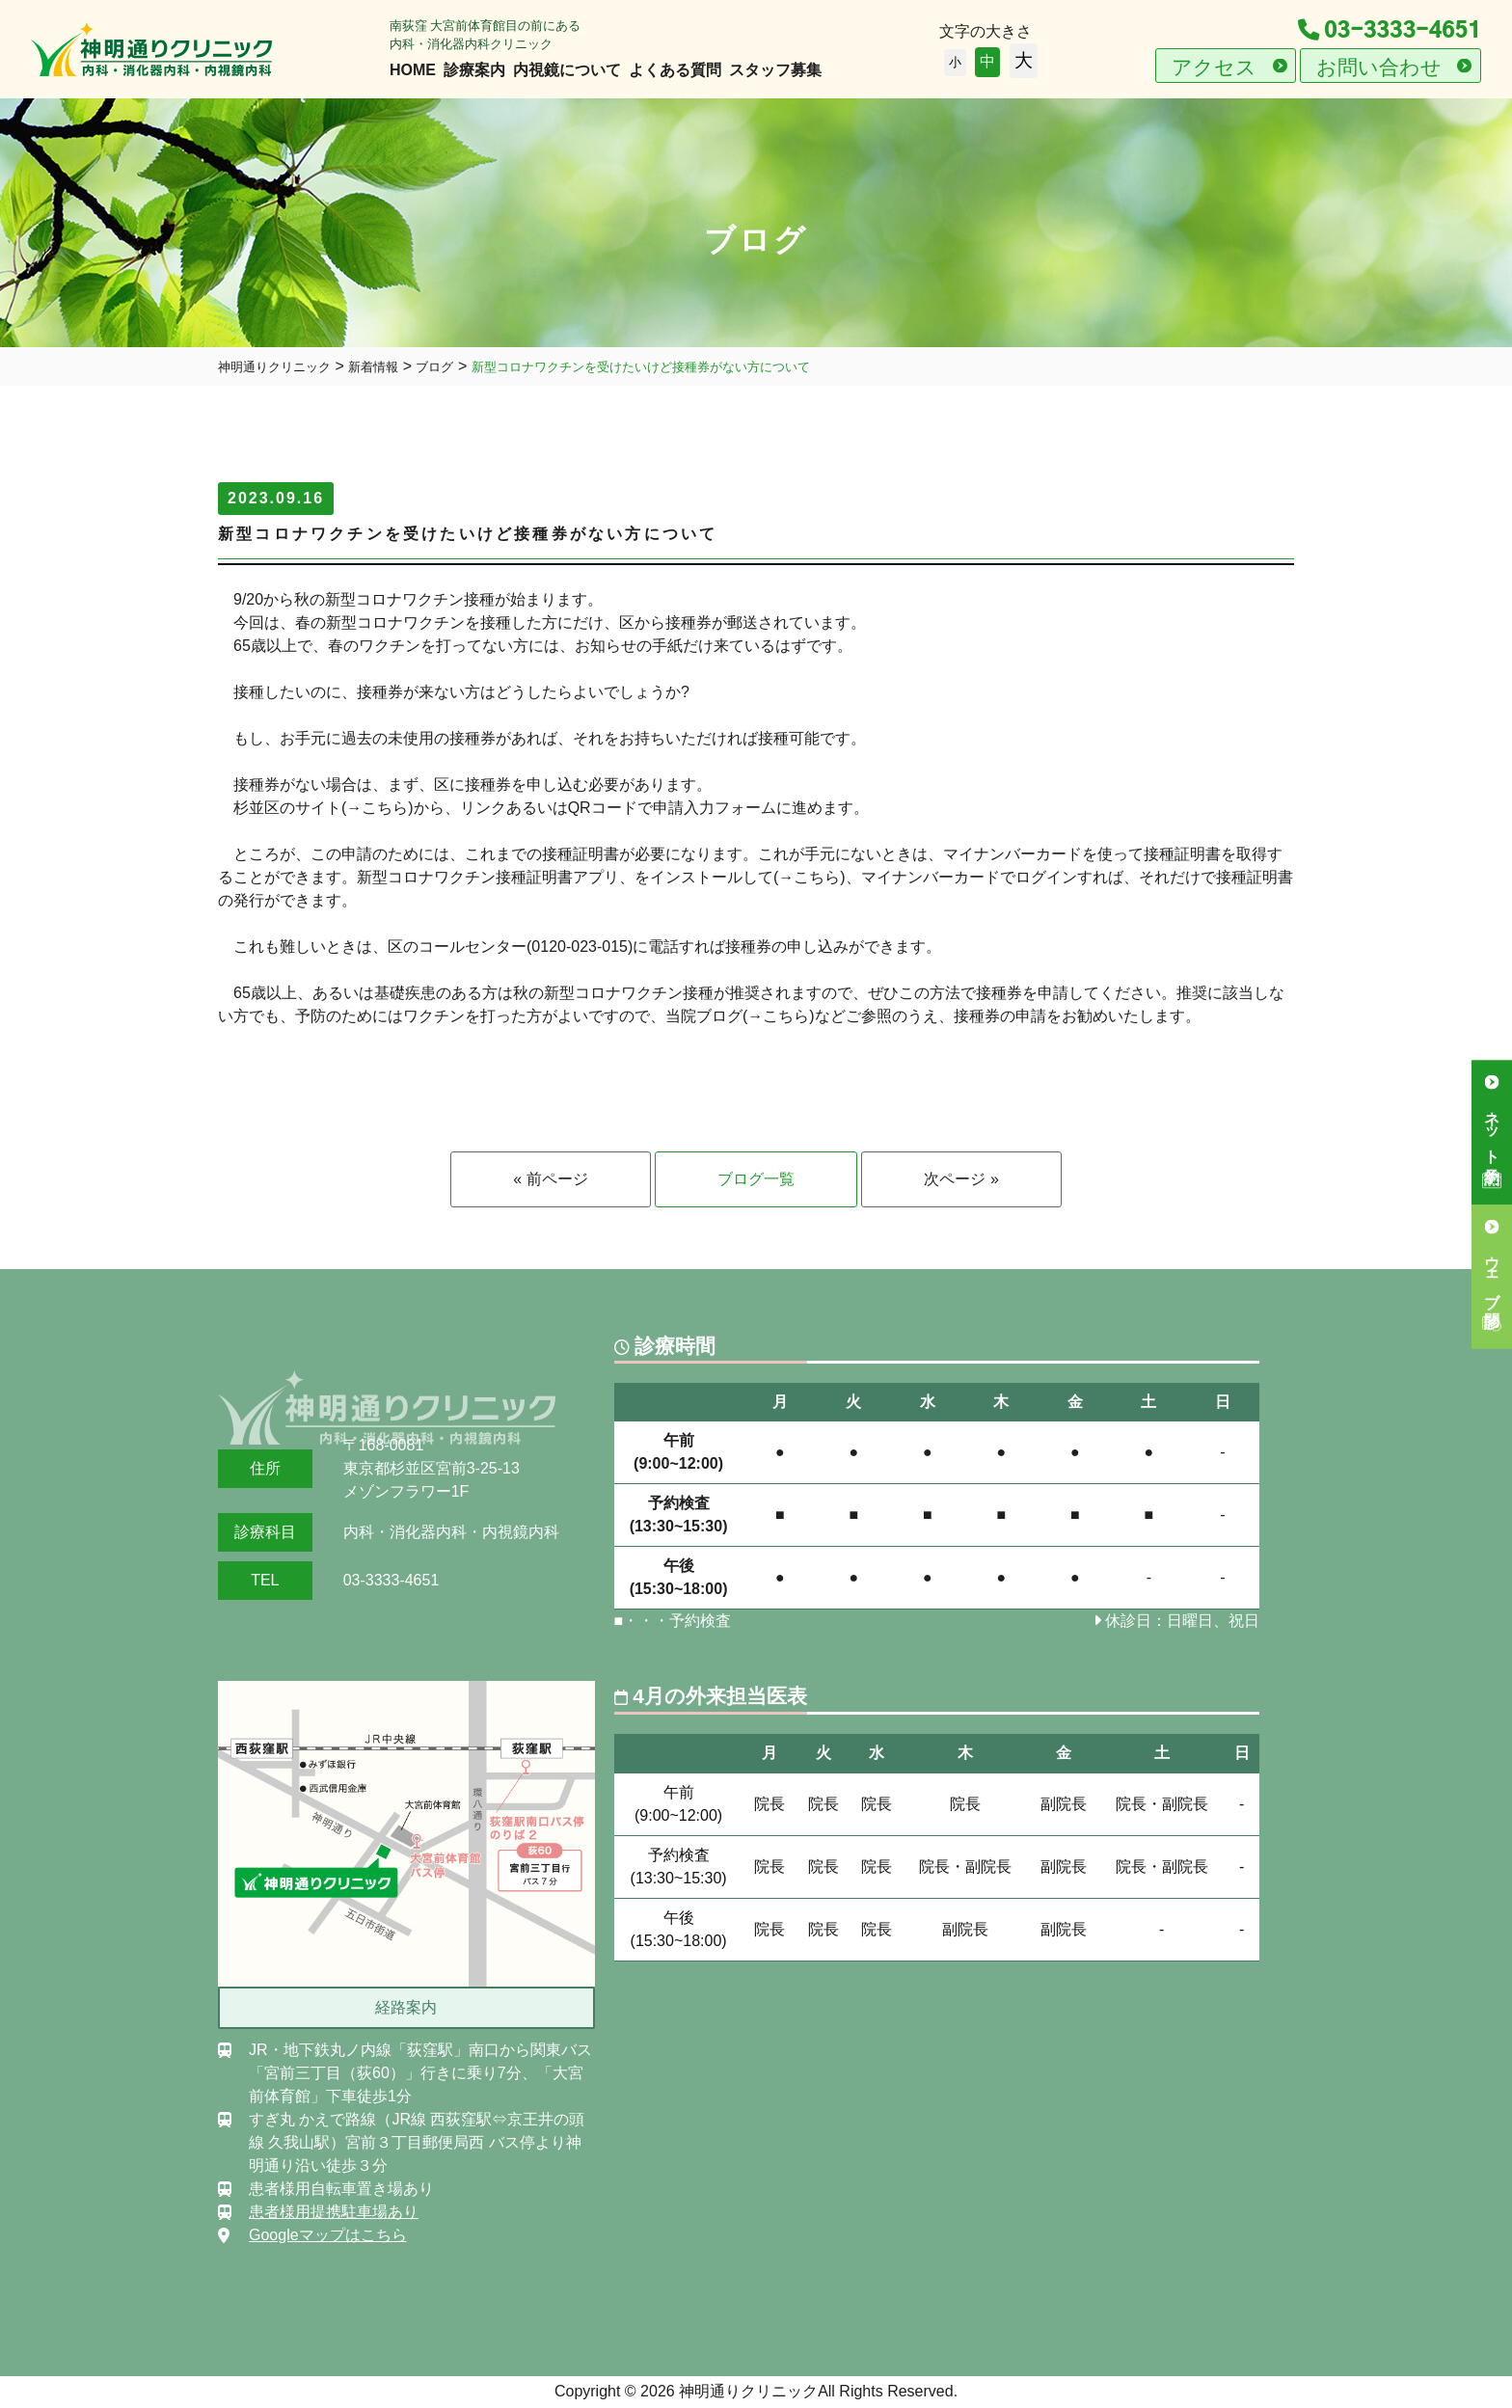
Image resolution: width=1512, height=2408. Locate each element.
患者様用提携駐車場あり (333, 2212)
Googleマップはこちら (328, 2235)
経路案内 (406, 2007)
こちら (385, 807)
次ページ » (961, 1179)
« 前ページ (550, 1179)
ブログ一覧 (756, 1179)
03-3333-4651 (1389, 30)
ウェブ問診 (1492, 1272)
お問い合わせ (1379, 67)
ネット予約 (1492, 1128)
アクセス (1214, 67)
